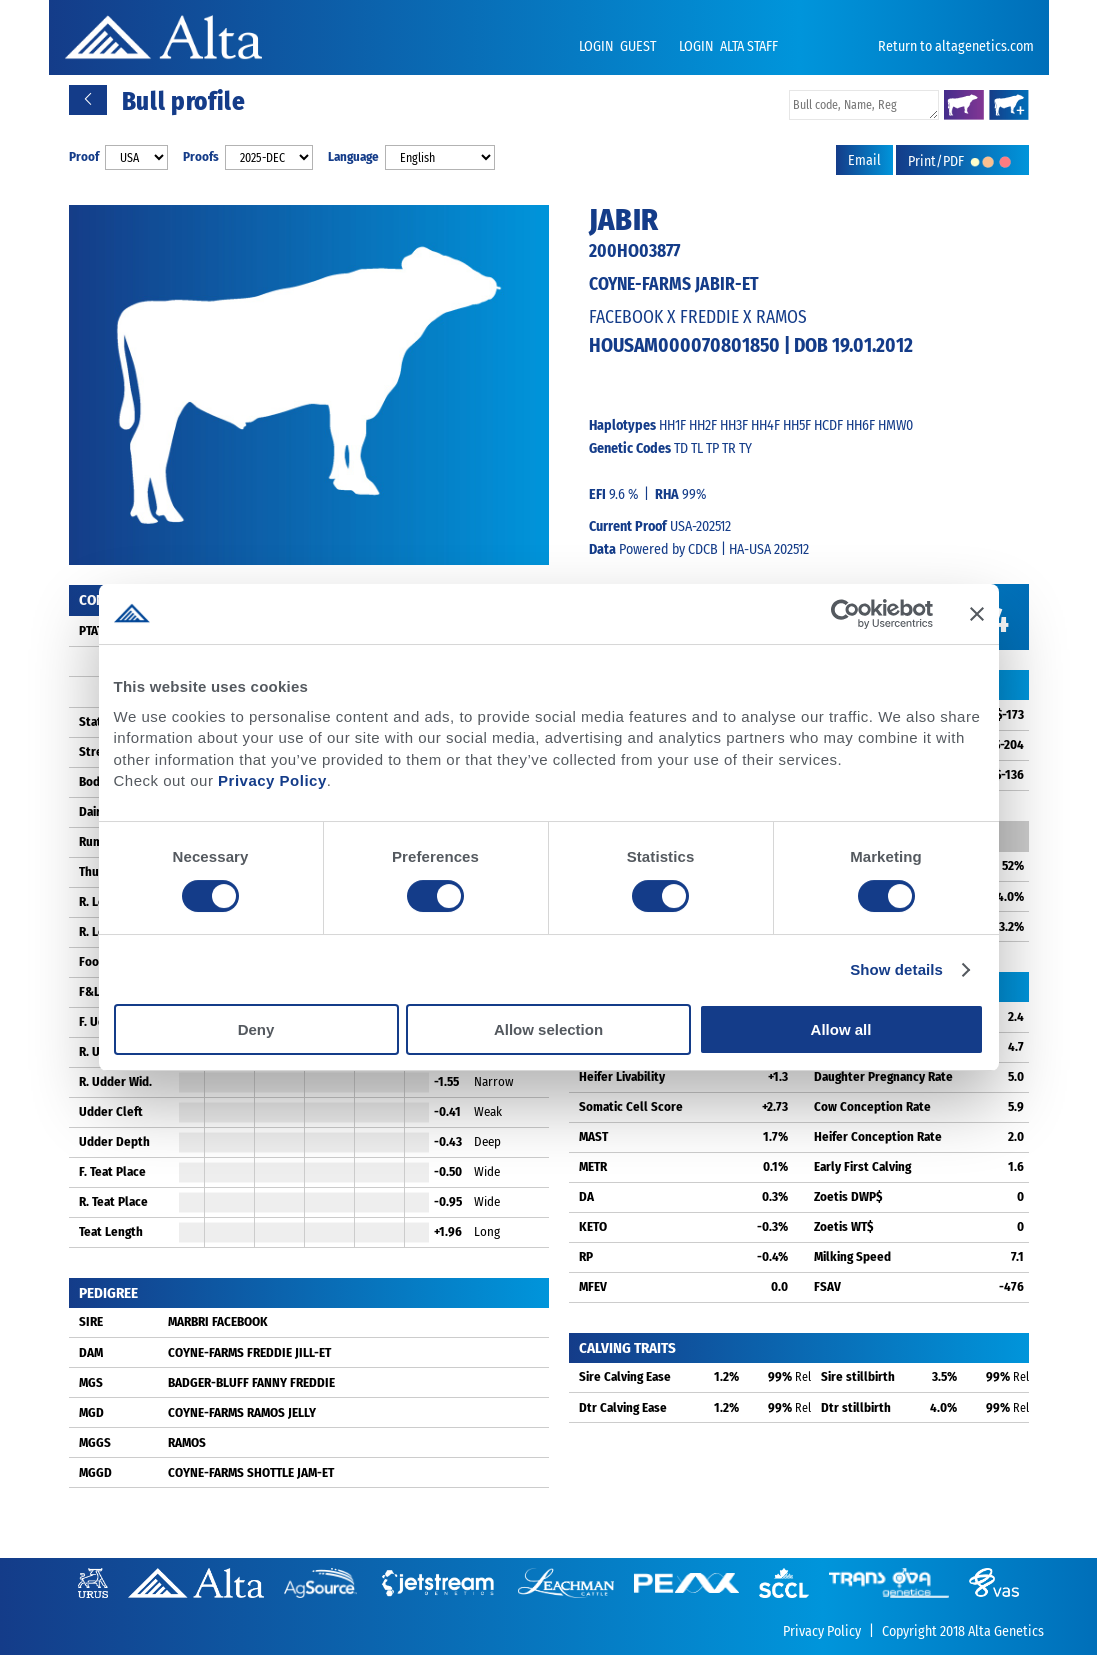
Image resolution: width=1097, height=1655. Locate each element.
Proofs (201, 156)
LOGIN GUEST (619, 46)
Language (353, 156)
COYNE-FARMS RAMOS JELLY (242, 1412)
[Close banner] (977, 614)
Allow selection (548, 1029)
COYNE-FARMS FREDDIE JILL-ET (249, 1352)
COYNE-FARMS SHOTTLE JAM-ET (251, 1472)
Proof (84, 156)
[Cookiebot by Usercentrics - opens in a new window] (845, 614)
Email (864, 160)
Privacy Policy (272, 780)
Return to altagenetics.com (956, 46)
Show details (896, 969)
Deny (256, 1029)
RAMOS (187, 1442)
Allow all (841, 1029)
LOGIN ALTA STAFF (728, 46)
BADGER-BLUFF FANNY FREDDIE (251, 1382)
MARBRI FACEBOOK (218, 1321)
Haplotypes (622, 425)
